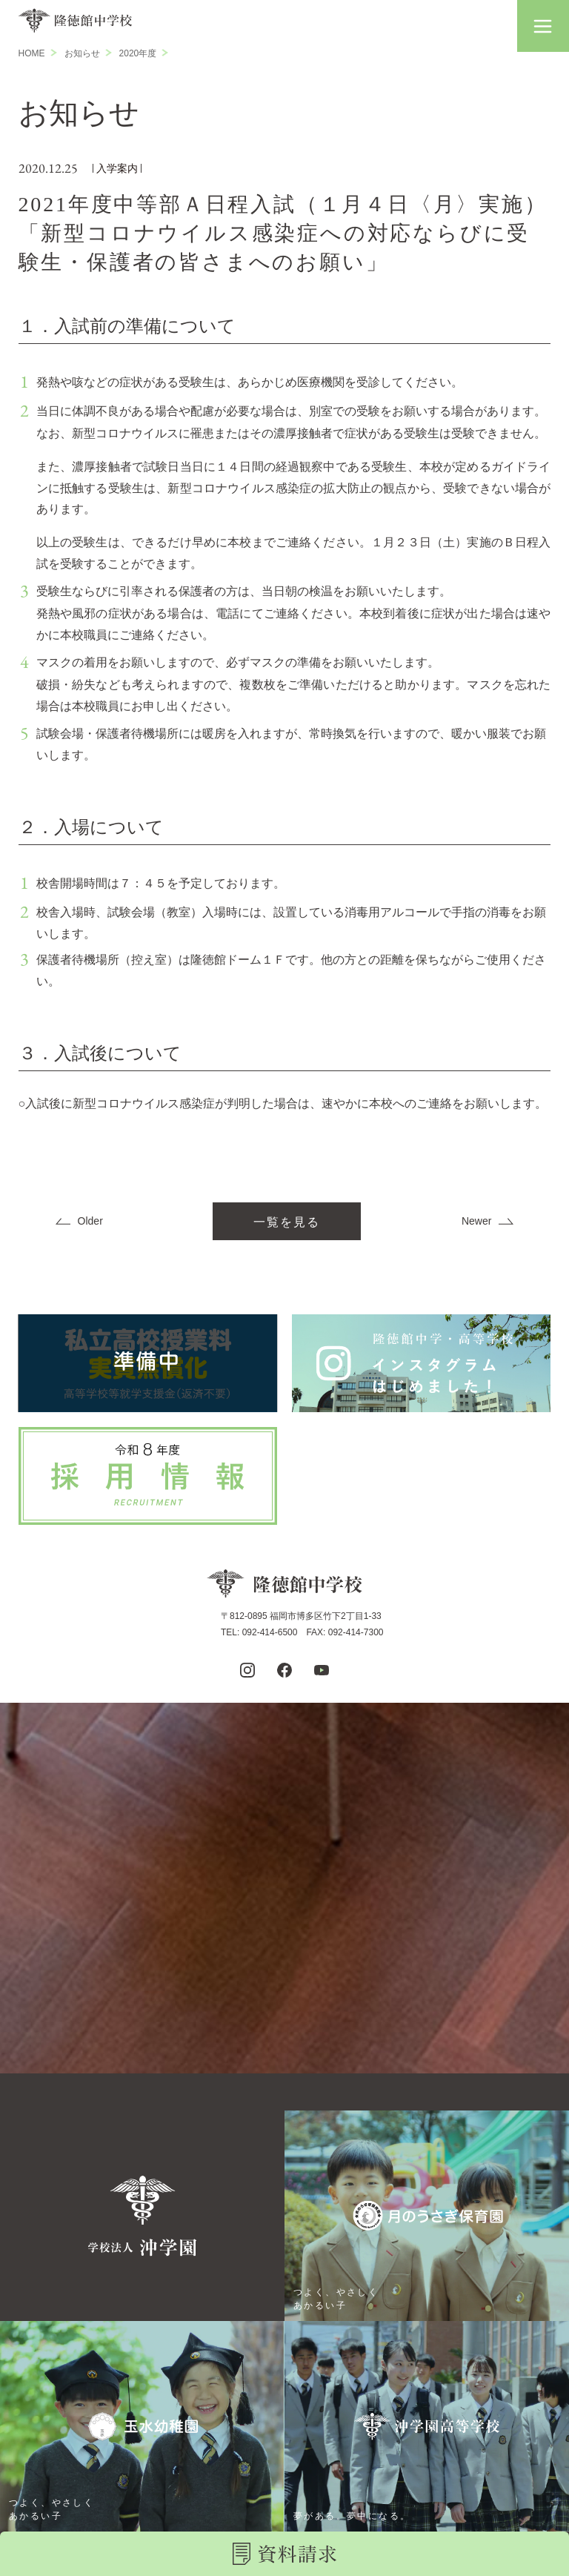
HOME (32, 53)
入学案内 (117, 168)
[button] (543, 26)
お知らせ (82, 53)
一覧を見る (286, 1222)
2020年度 (138, 53)
